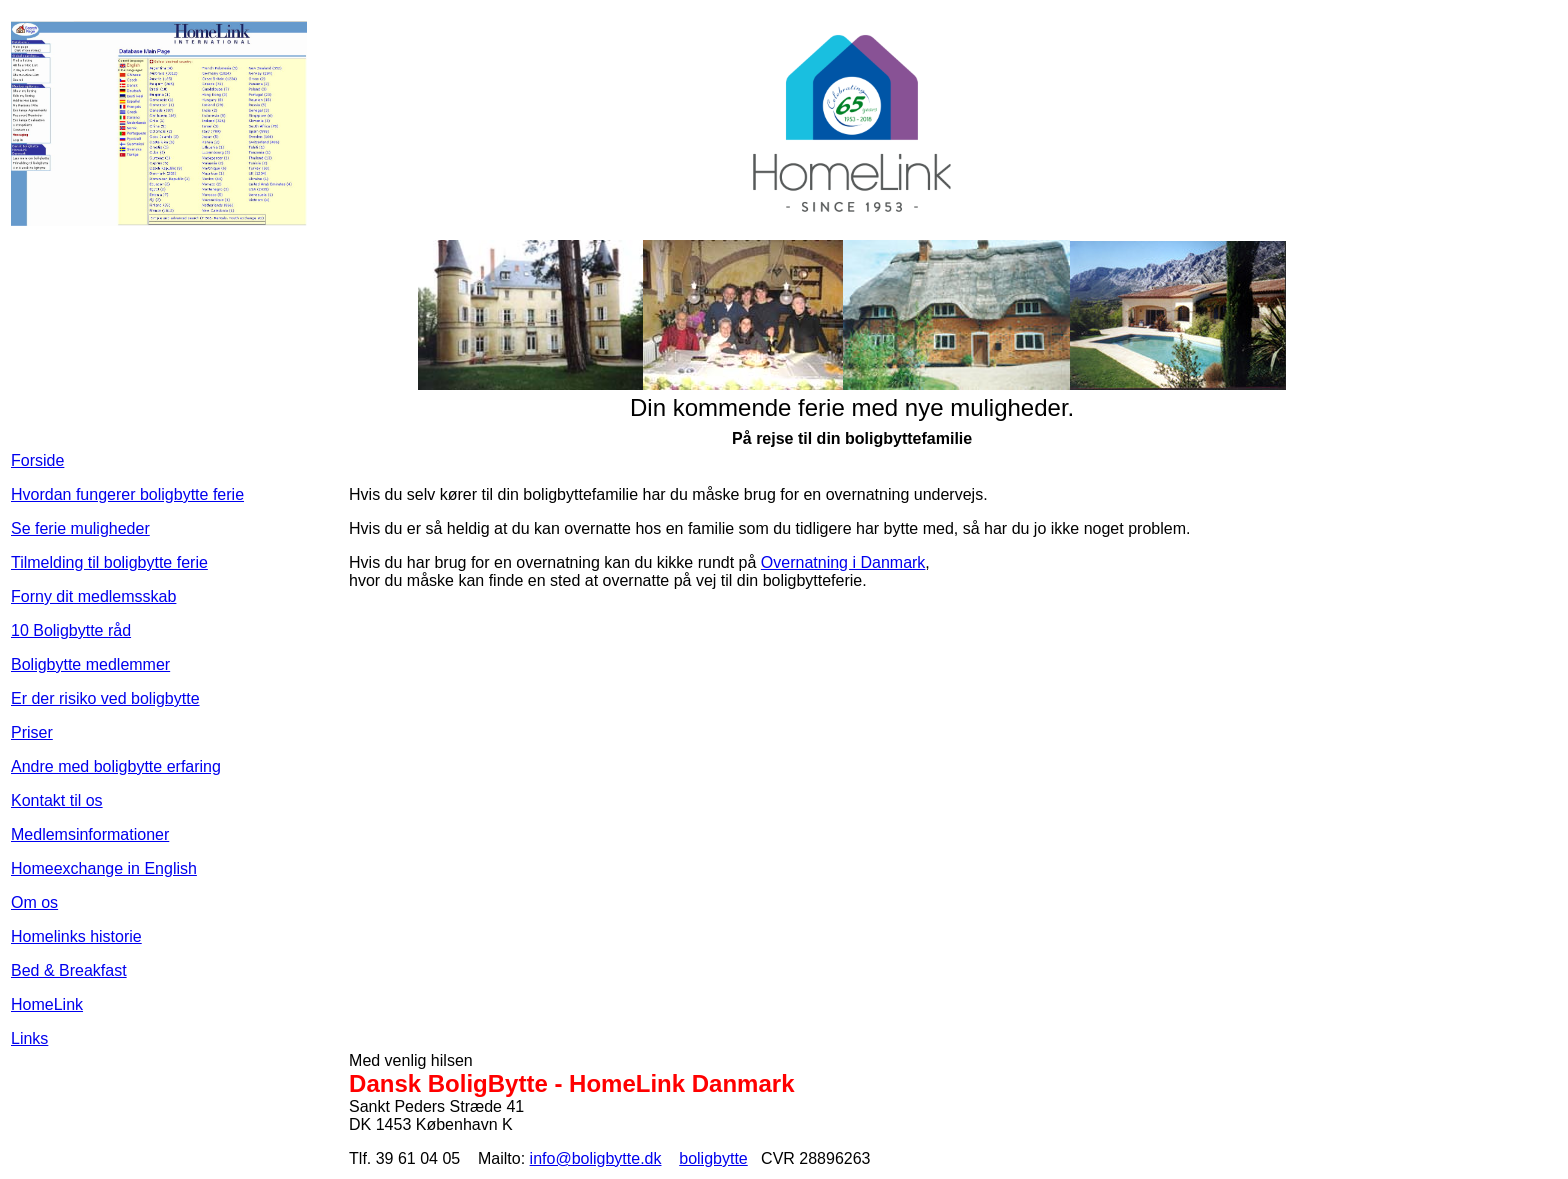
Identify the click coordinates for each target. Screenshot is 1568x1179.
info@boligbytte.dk (596, 1158)
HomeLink (47, 1004)
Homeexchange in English (104, 868)
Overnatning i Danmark (843, 562)
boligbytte (713, 1158)
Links (29, 1038)
